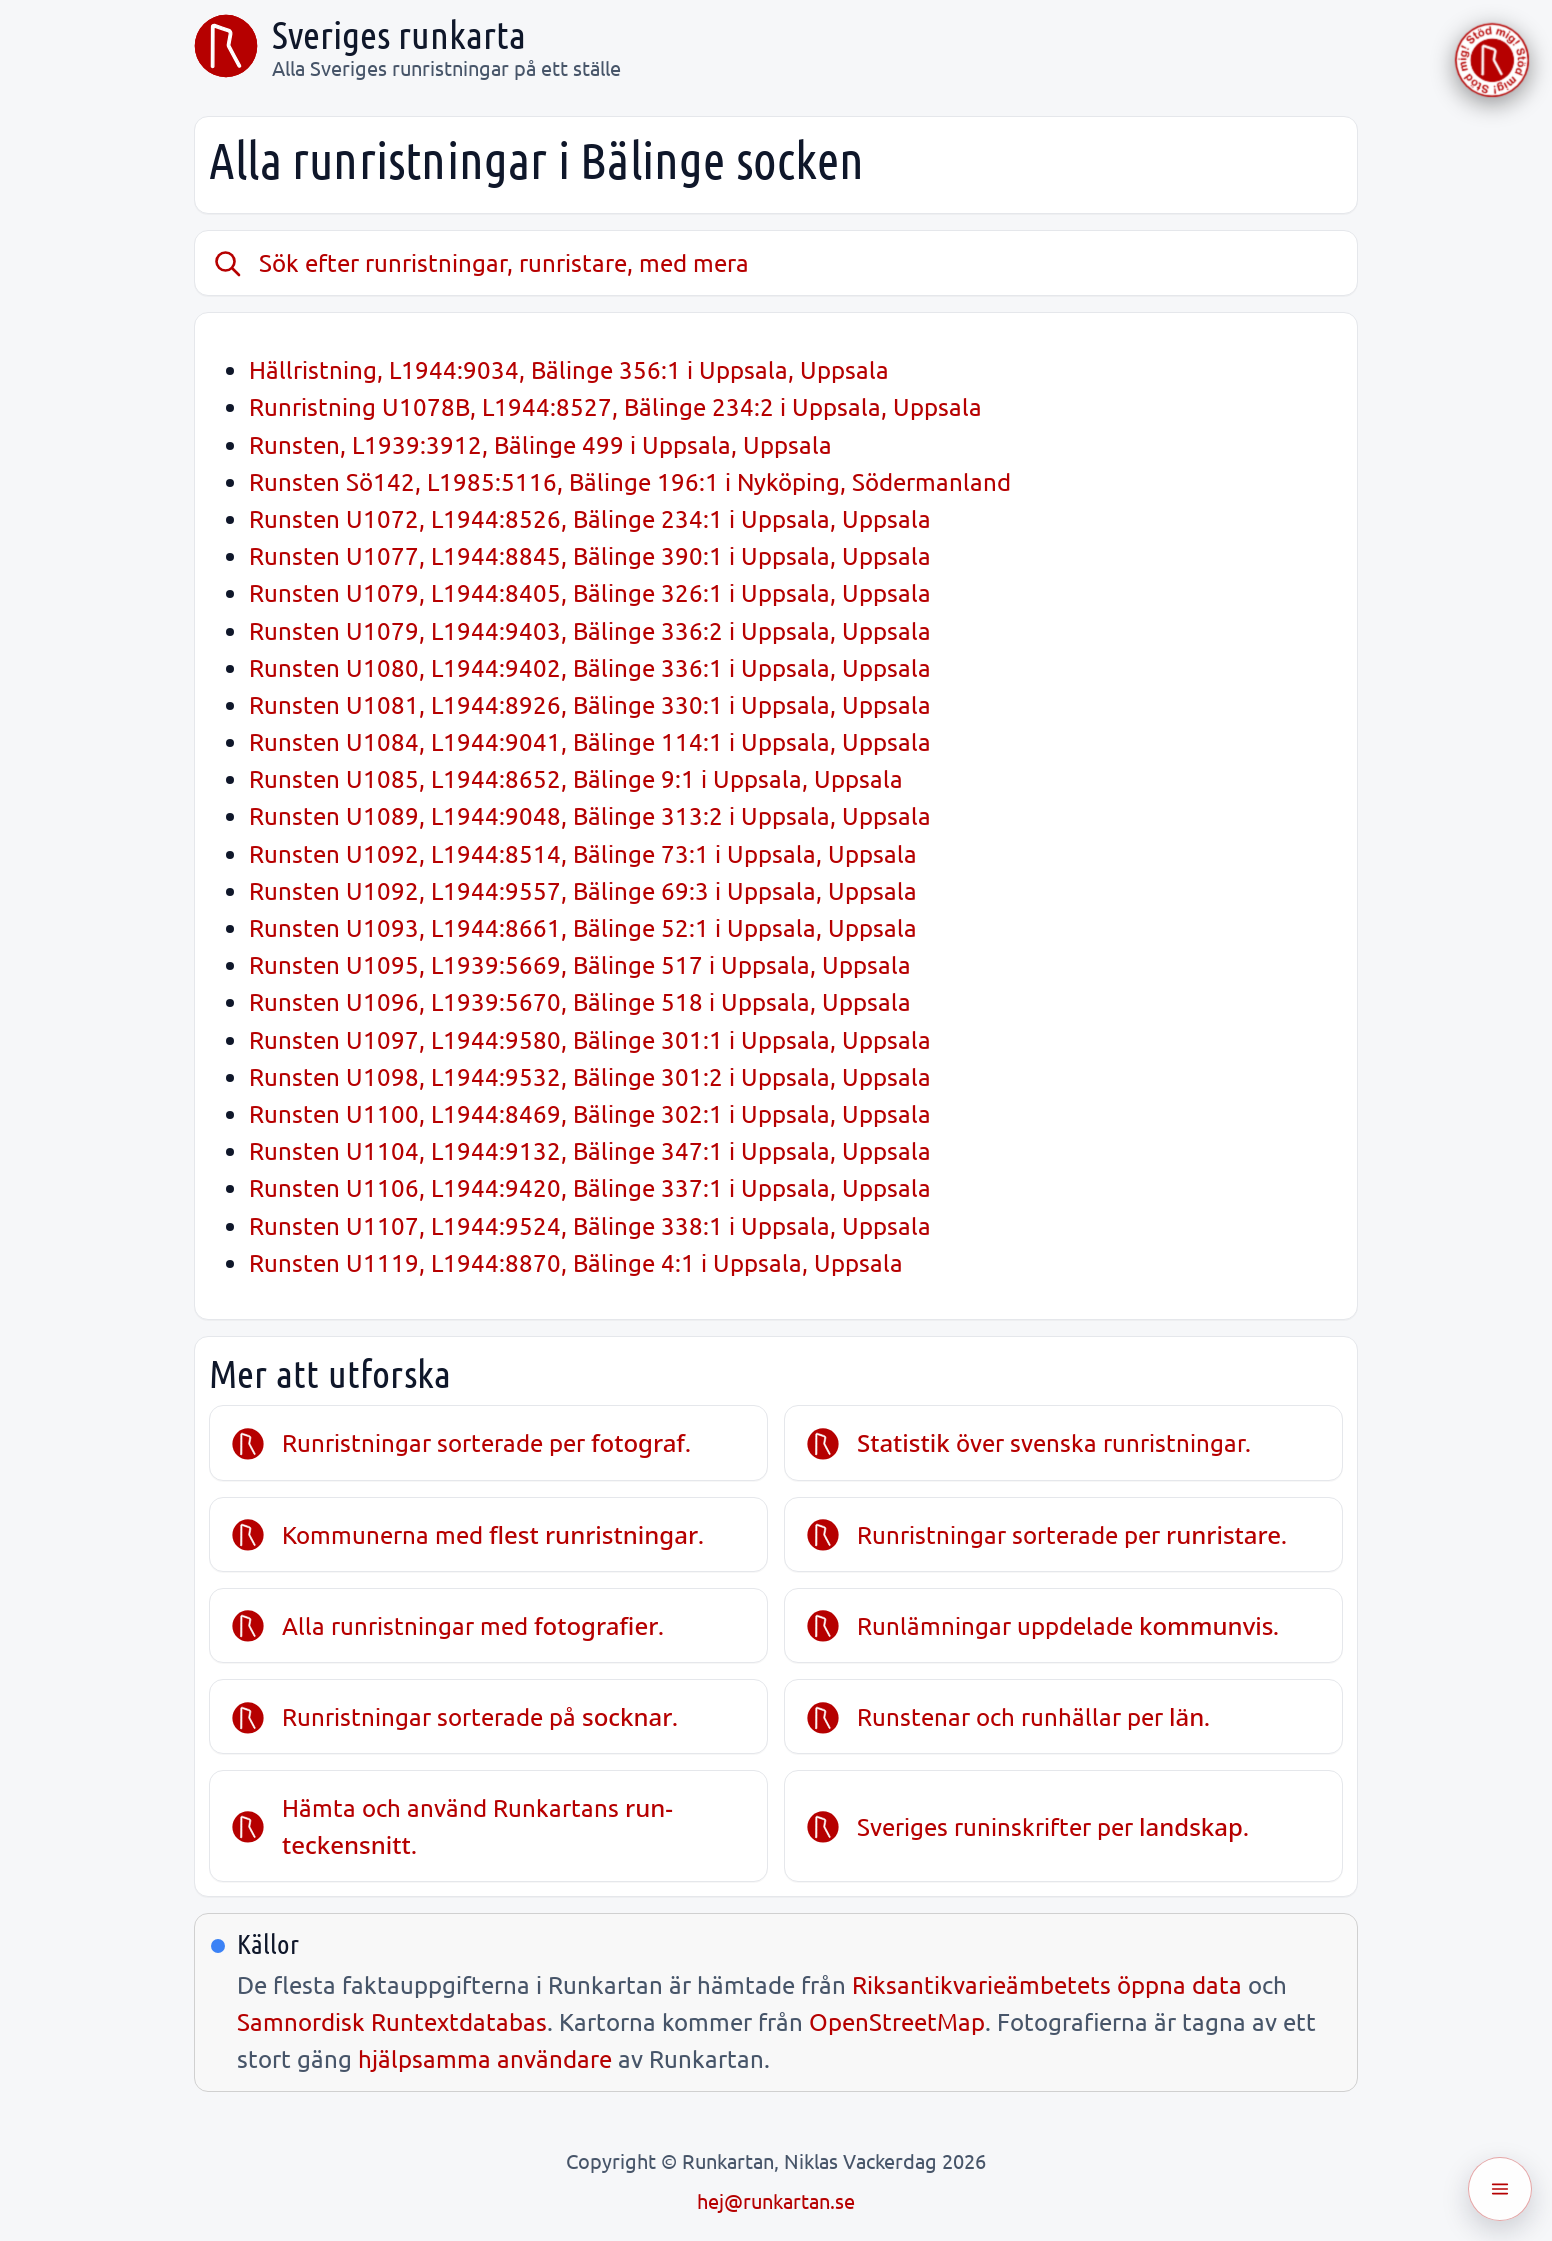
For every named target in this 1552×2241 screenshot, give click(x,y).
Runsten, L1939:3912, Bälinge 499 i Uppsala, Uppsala (540, 444)
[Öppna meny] (1500, 2189)
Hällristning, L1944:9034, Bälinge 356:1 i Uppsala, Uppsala (569, 369)
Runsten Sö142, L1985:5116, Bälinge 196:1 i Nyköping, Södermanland (630, 481)
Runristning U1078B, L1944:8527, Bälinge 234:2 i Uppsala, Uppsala (615, 406)
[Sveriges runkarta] (226, 46)
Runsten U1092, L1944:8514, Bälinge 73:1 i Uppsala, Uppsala (583, 853)
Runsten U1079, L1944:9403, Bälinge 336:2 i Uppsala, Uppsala (590, 630)
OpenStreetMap (897, 2021)
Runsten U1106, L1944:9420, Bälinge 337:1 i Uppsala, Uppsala (590, 1187)
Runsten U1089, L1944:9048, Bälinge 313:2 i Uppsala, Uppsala (590, 815)
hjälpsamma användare (485, 2058)
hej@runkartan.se (776, 2200)
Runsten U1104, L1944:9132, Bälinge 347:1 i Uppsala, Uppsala (590, 1150)
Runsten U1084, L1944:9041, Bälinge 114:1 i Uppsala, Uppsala (590, 741)
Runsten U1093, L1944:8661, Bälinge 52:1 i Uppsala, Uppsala (583, 927)
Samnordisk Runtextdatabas (392, 2021)
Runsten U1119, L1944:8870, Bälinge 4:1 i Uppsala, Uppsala (576, 1262)
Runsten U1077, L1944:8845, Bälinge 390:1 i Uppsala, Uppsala (590, 555)
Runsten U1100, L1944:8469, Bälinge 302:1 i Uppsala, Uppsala (590, 1113)
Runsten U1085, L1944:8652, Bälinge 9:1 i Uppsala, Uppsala (576, 778)
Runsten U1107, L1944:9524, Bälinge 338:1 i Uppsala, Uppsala (590, 1225)
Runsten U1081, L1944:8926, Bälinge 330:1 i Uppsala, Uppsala (590, 704)
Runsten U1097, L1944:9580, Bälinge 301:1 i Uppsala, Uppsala (590, 1039)
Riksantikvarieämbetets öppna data (1047, 1984)
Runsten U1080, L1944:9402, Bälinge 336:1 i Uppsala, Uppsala (590, 667)
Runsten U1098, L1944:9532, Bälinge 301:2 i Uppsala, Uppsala (590, 1076)
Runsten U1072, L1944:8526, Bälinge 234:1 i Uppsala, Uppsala (590, 518)
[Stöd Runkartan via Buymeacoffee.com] (1492, 60)
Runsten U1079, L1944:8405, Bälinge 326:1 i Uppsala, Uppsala (590, 592)
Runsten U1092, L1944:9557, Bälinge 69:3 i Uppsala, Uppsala (583, 890)
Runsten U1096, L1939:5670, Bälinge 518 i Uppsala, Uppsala (580, 1001)
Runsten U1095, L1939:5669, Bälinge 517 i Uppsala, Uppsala (580, 964)
